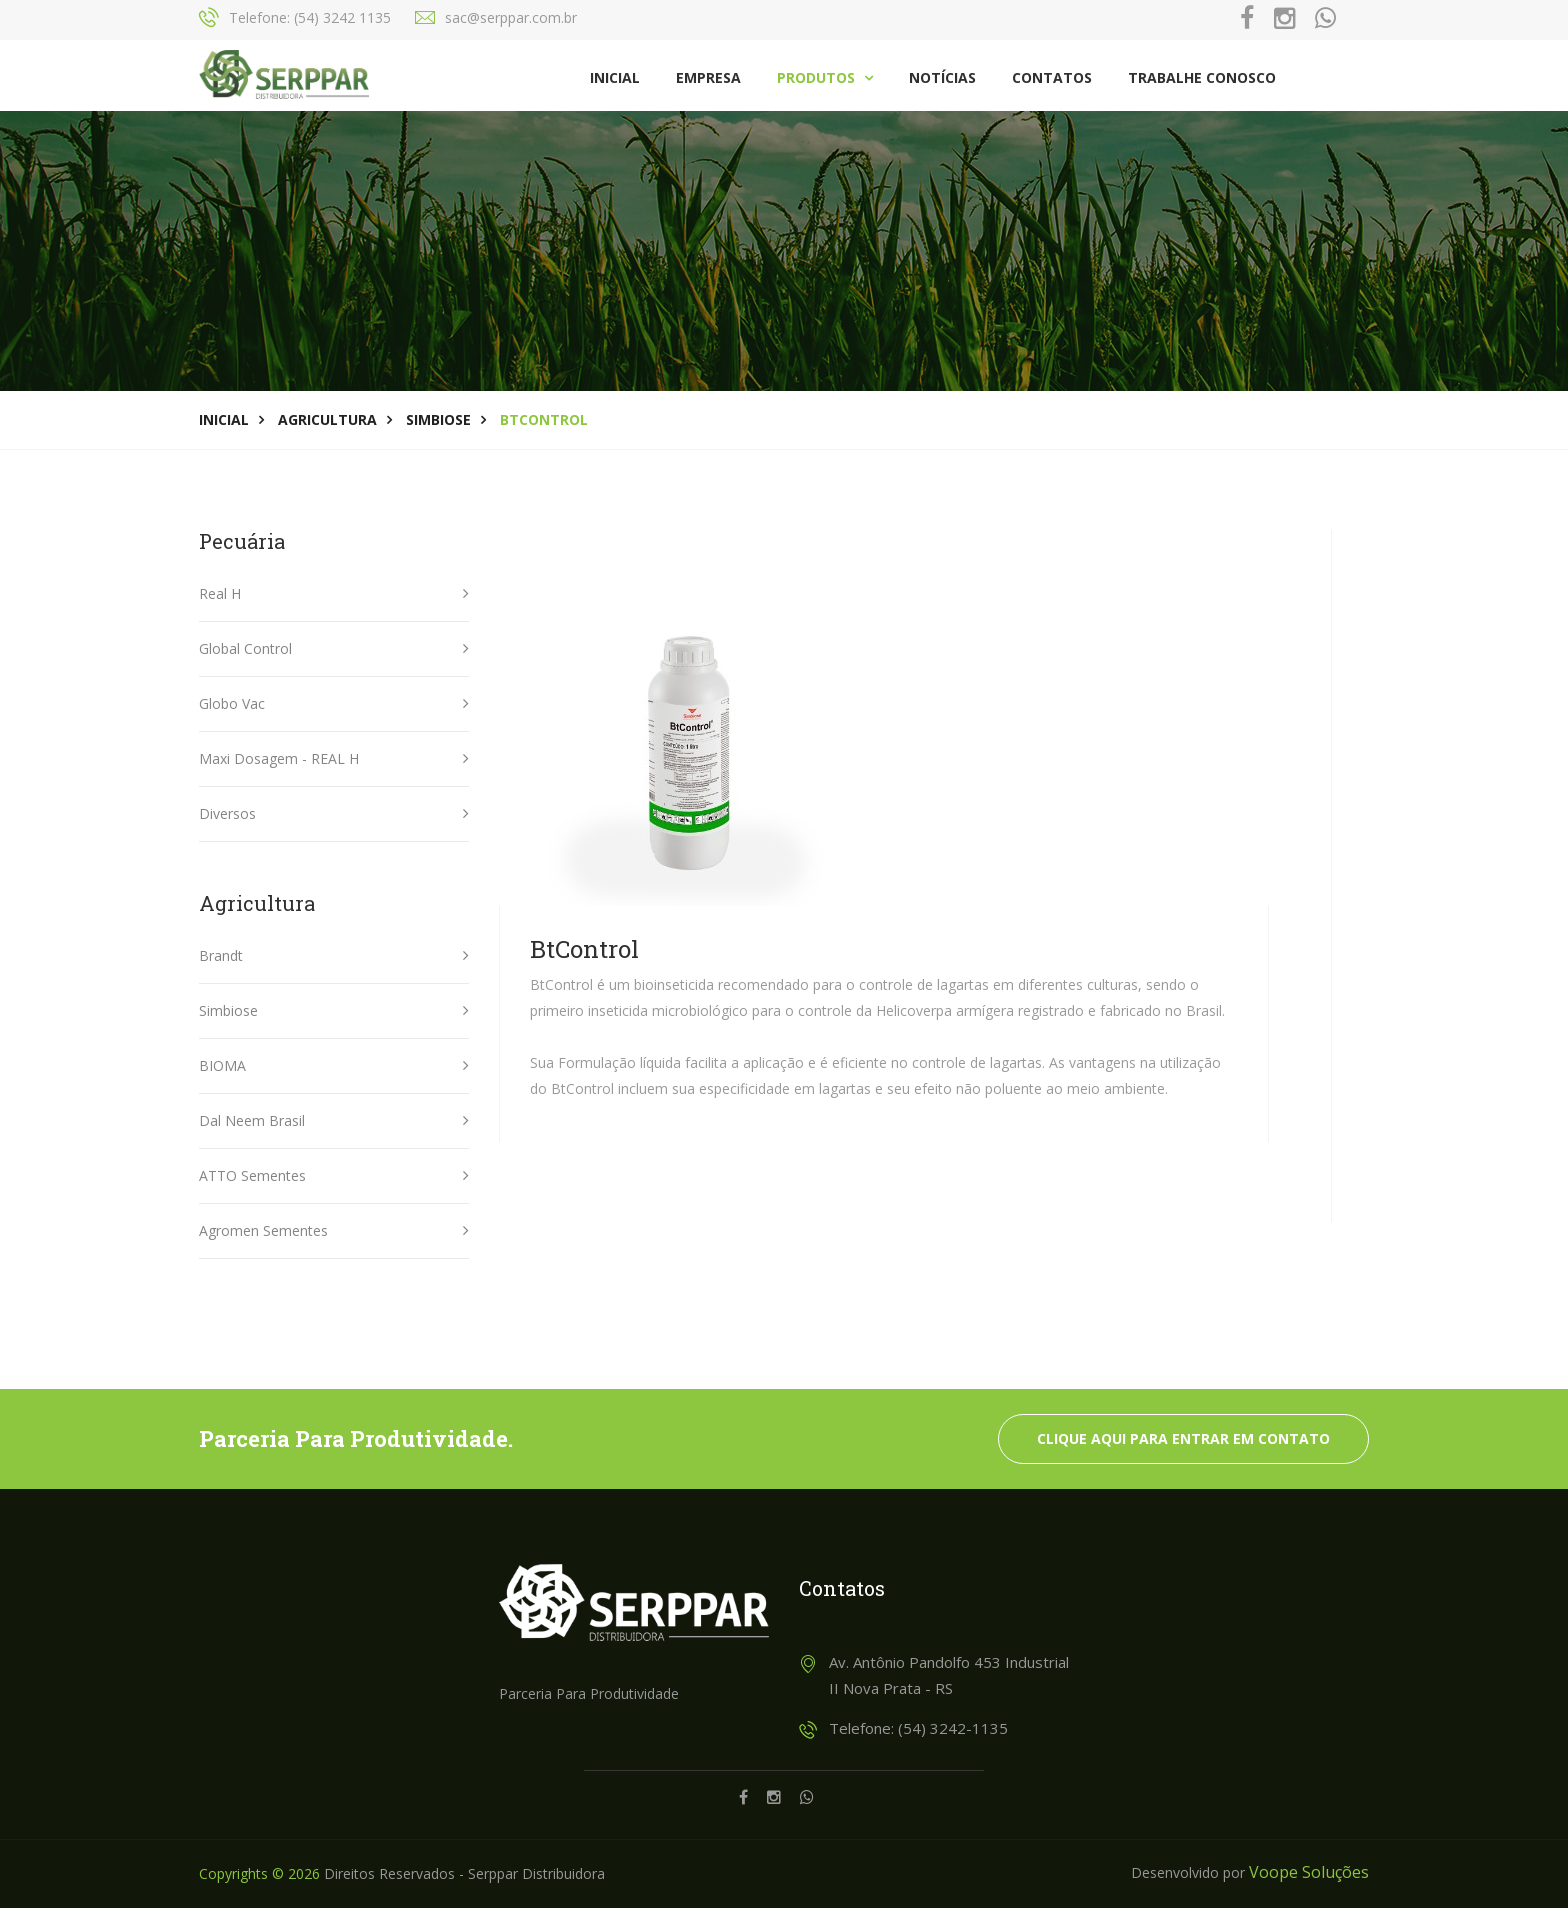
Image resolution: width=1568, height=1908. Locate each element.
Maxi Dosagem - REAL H (279, 758)
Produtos (825, 77)
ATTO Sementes (252, 1175)
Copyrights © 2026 (259, 1873)
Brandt (221, 955)
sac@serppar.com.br (511, 17)
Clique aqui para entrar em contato (1183, 1438)
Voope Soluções (1309, 1872)
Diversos (227, 813)
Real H (220, 593)
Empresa (708, 77)
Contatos (1052, 77)
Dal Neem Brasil (252, 1120)
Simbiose (438, 419)
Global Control (245, 648)
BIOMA (222, 1065)
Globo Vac (232, 703)
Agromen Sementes (263, 1230)
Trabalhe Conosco (1202, 77)
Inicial (615, 77)
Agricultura (327, 419)
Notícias (942, 77)
